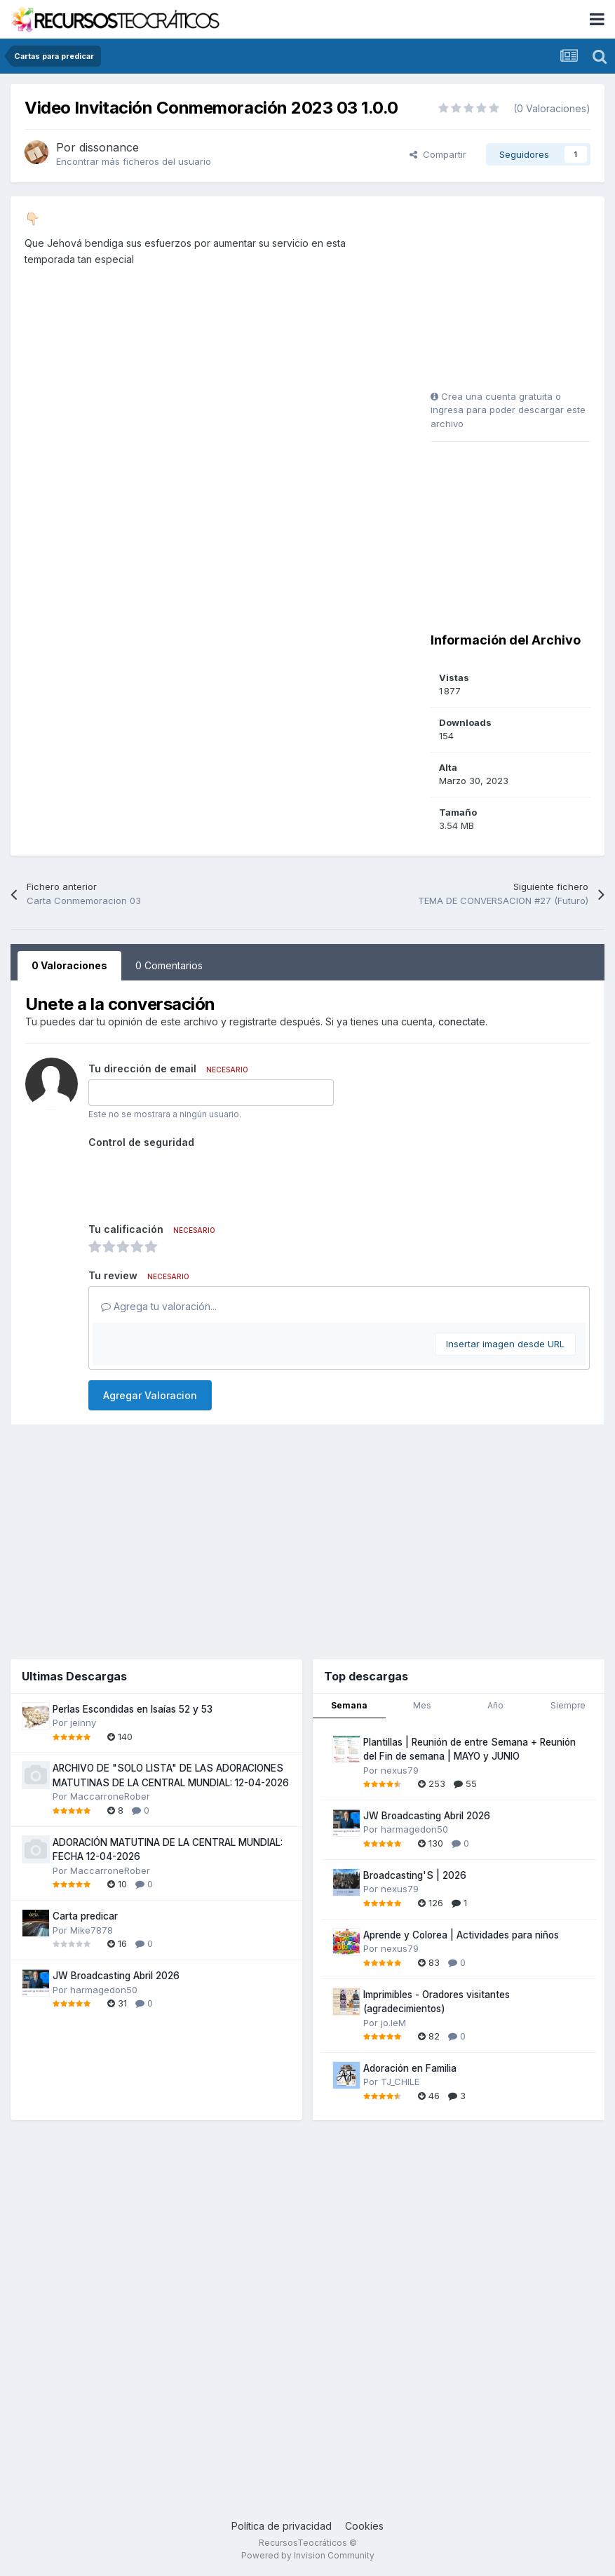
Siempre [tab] (568, 1705)
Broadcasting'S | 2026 (414, 1875)
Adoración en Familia (410, 2068)
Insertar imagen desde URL (505, 1343)
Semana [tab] (349, 1705)
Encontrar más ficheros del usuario (133, 161)
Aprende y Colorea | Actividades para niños (461, 1935)
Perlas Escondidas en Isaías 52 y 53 (132, 1709)
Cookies (364, 2526)
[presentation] (195, 1180)
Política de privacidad (281, 2526)
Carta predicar (85, 1916)
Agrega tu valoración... (159, 1306)
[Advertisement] (518, 298)
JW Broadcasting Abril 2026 (116, 1975)
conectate (461, 1021)
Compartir (438, 154)
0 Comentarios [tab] (169, 965)
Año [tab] (495, 1705)
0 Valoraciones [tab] (69, 965)
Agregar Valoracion (150, 1395)
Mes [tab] (422, 1705)
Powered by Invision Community (307, 2555)
